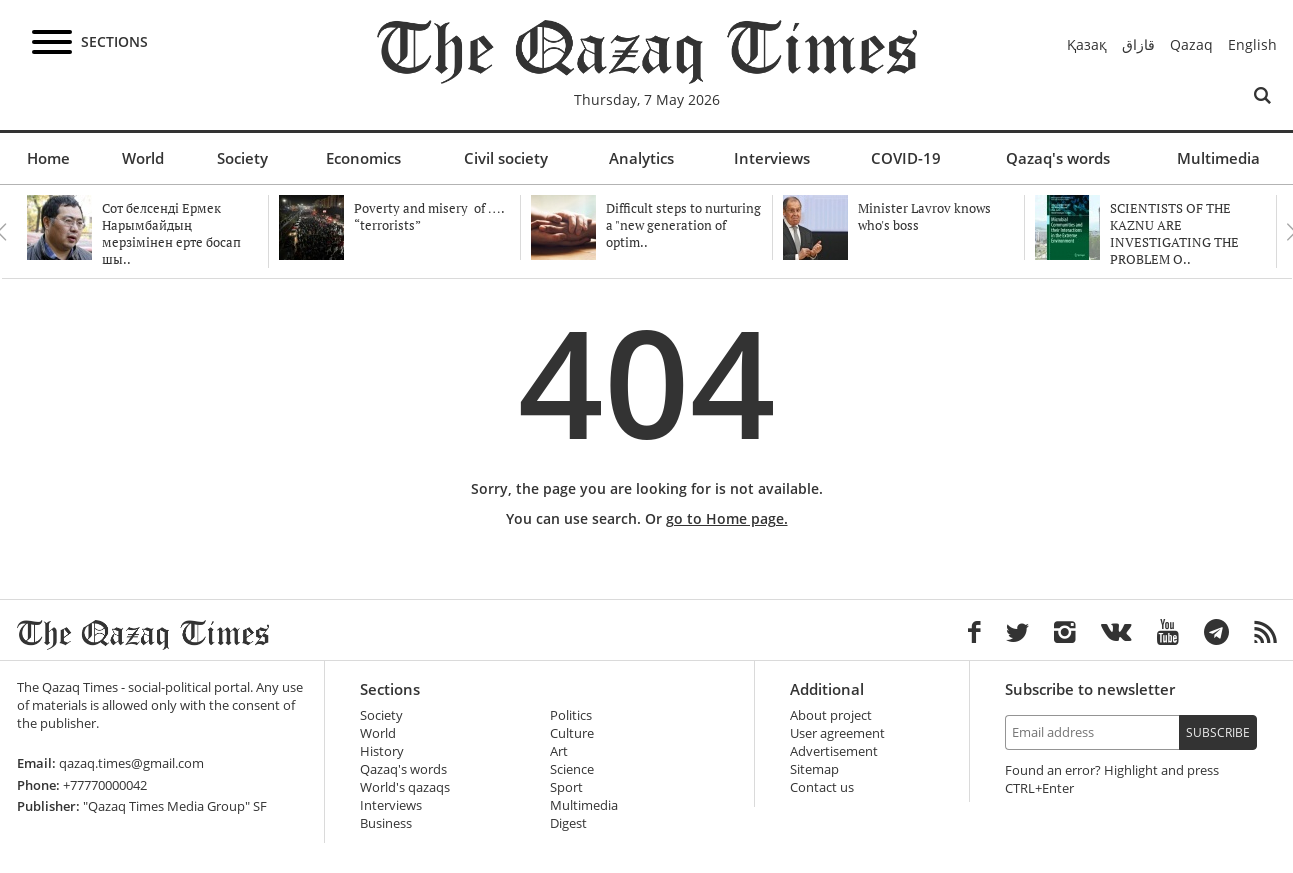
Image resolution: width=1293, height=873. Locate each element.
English (1252, 44)
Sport (566, 787)
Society (242, 158)
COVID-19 (906, 158)
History (382, 751)
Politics (571, 715)
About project (831, 715)
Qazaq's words (1058, 158)
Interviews (772, 158)
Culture (572, 733)
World (143, 158)
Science (572, 769)
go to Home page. (727, 518)
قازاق (1138, 44)
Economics (363, 158)
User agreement (837, 733)
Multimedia (1218, 158)
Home (48, 158)
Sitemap (814, 769)
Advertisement (834, 751)
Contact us (822, 787)
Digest (568, 823)
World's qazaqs (405, 787)
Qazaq (1191, 44)
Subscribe (1218, 732)
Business (386, 823)
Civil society (506, 158)
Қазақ (1087, 44)
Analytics (641, 158)
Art (559, 751)
